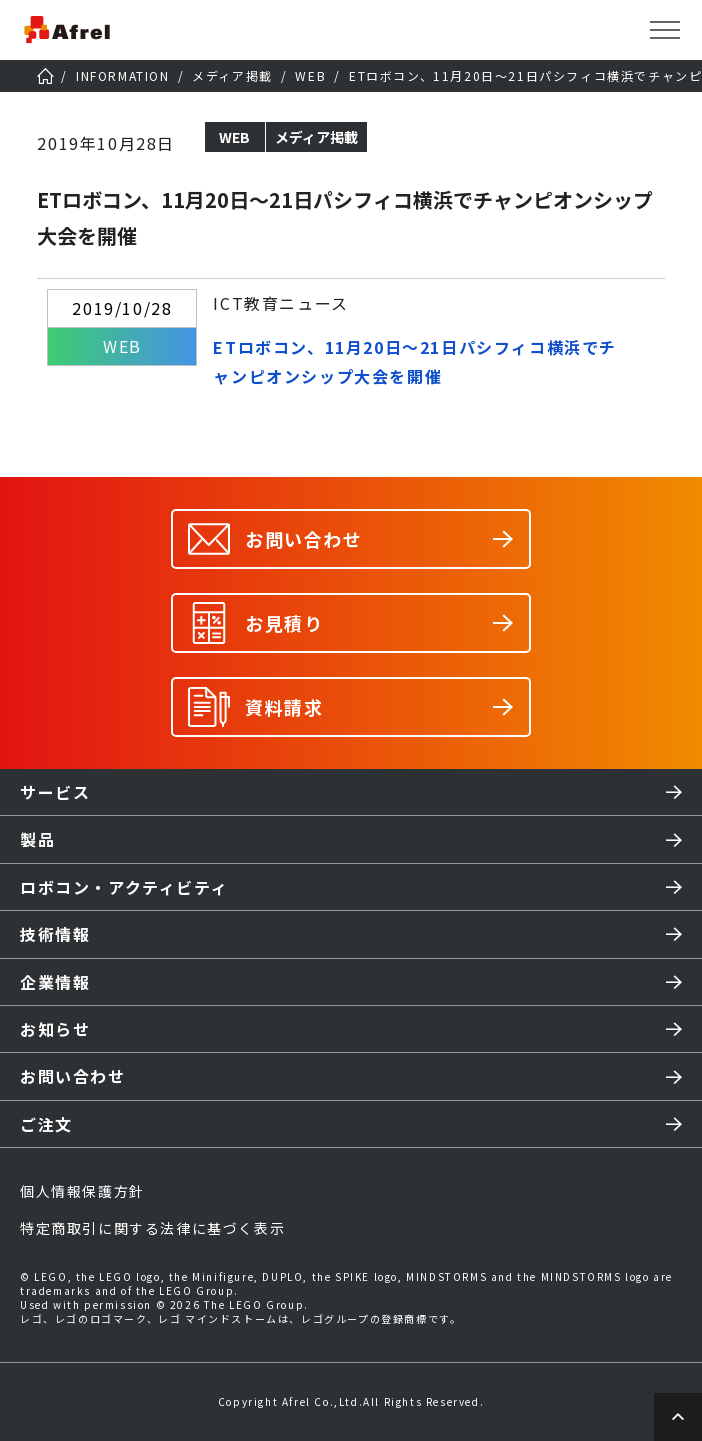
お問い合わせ (73, 1076)
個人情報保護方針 (82, 1191)
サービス (55, 792)
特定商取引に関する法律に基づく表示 (152, 1228)
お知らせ (55, 1029)
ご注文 (46, 1124)
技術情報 (55, 934)
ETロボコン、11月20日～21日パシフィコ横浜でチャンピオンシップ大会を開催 (415, 361)
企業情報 (55, 982)
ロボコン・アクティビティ (124, 887)
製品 (37, 839)
